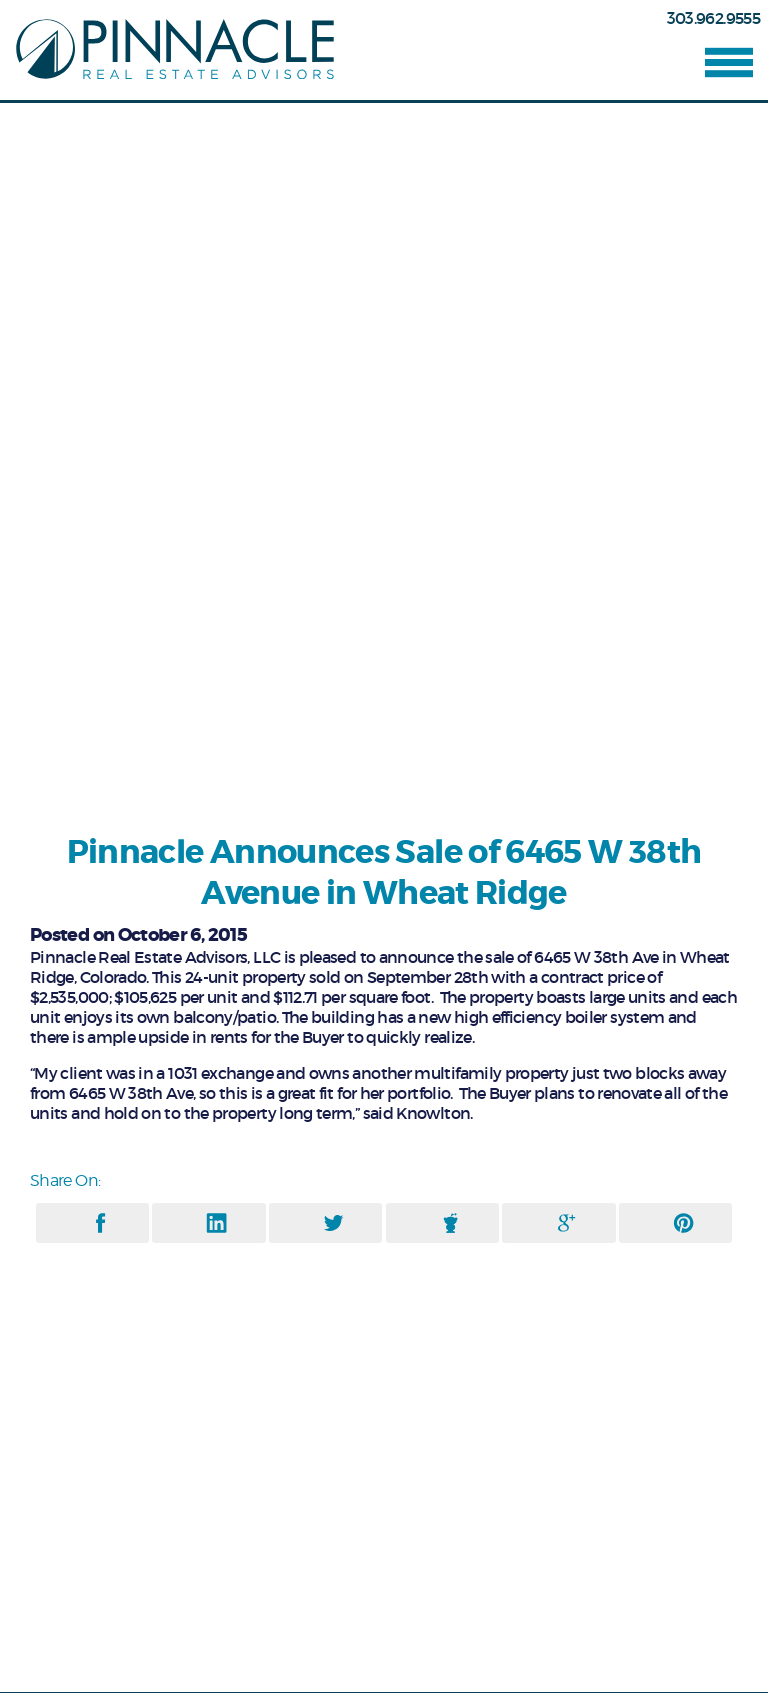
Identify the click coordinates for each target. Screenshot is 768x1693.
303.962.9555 (713, 18)
